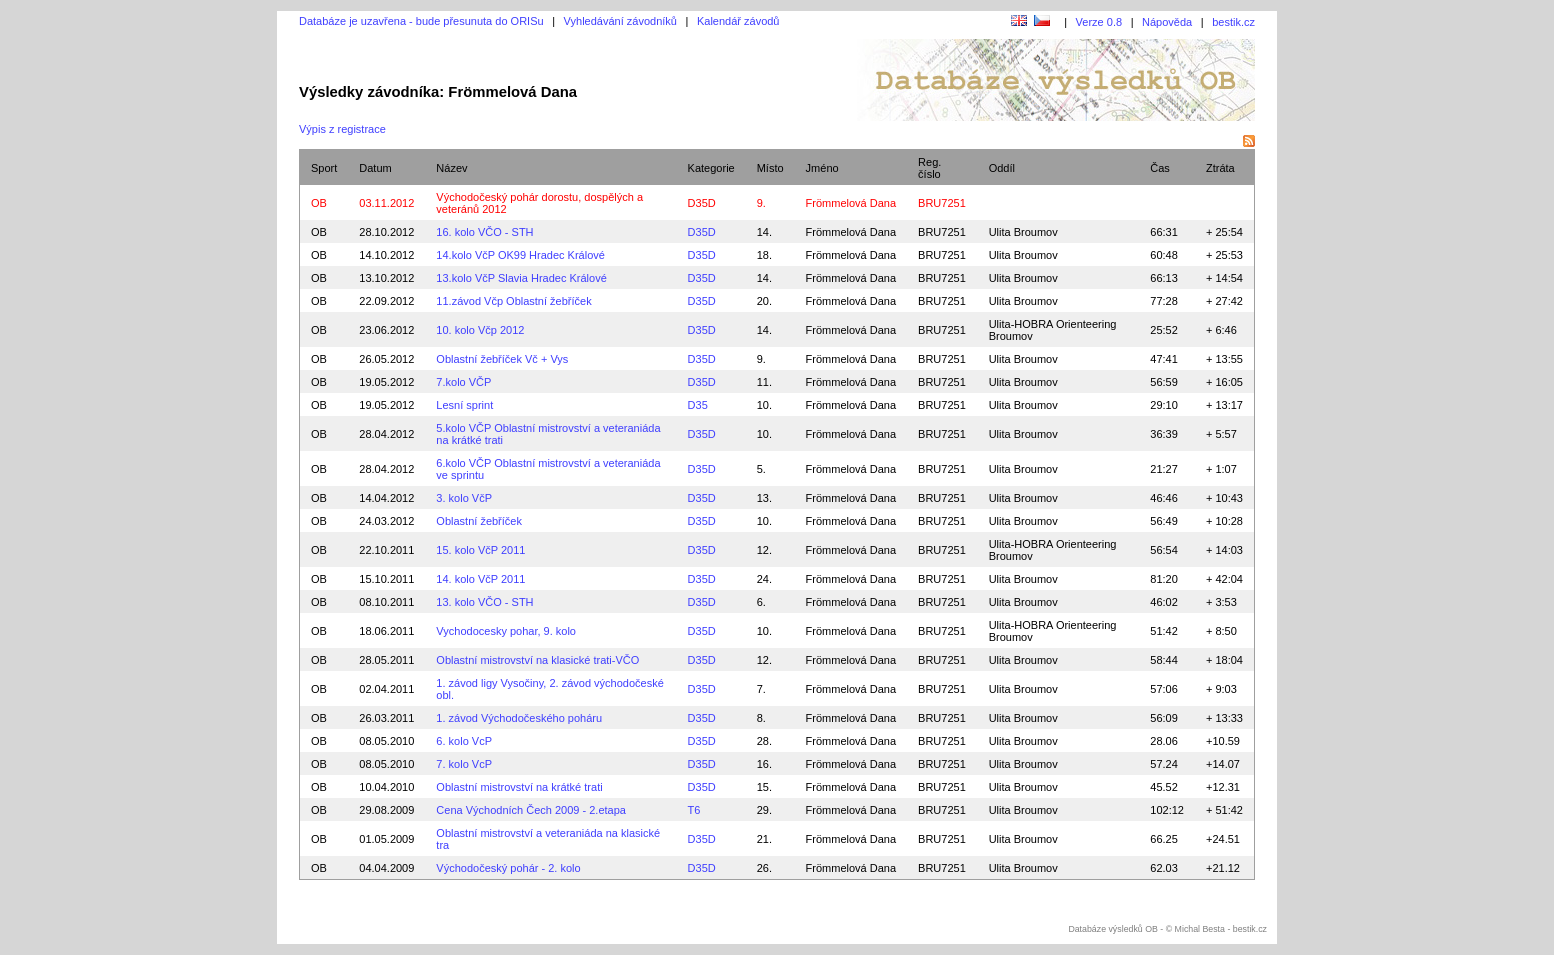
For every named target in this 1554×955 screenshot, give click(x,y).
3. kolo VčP (464, 498)
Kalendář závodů (738, 21)
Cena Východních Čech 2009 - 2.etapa (531, 810)
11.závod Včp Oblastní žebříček (513, 301)
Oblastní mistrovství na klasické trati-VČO (537, 660)
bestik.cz (1233, 22)
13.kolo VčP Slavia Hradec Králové (521, 278)
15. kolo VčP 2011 (480, 550)
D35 (698, 405)
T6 (694, 810)
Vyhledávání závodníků (620, 21)
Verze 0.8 (1099, 22)
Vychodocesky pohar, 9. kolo (506, 631)
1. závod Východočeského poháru (519, 718)
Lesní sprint (464, 405)
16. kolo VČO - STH (484, 232)
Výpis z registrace (342, 129)
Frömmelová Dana (851, 232)
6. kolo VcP (464, 741)
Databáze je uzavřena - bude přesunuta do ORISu (421, 21)
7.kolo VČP (463, 382)
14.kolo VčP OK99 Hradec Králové (520, 255)
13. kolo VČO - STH (484, 602)
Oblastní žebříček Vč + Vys (502, 359)
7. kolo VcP (464, 764)
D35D (702, 203)
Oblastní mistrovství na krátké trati (519, 787)
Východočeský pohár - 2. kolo (508, 868)
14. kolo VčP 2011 (480, 579)
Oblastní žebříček (479, 521)
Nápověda (1167, 22)
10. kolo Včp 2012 (480, 330)
